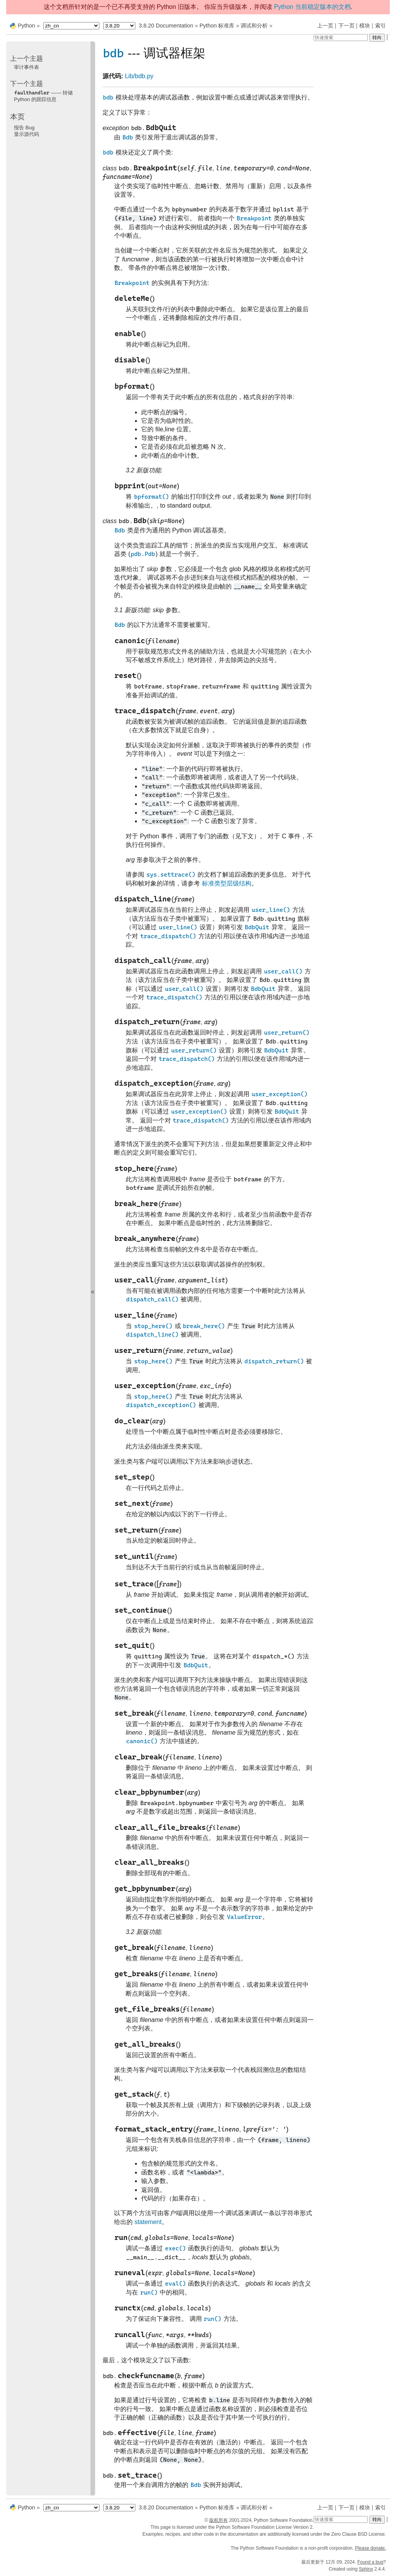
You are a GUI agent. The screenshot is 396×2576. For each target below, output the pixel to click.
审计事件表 (26, 67)
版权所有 (218, 2520)
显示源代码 (26, 134)
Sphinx (366, 2569)
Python (26, 25)
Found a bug (370, 2562)
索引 (380, 25)
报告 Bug (24, 127)
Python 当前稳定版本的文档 (312, 6)
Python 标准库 (217, 25)
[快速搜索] (341, 37)
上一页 (325, 25)
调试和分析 (254, 25)
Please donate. (370, 2548)
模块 (364, 25)
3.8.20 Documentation (166, 25)
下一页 (346, 25)
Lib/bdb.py (139, 76)
